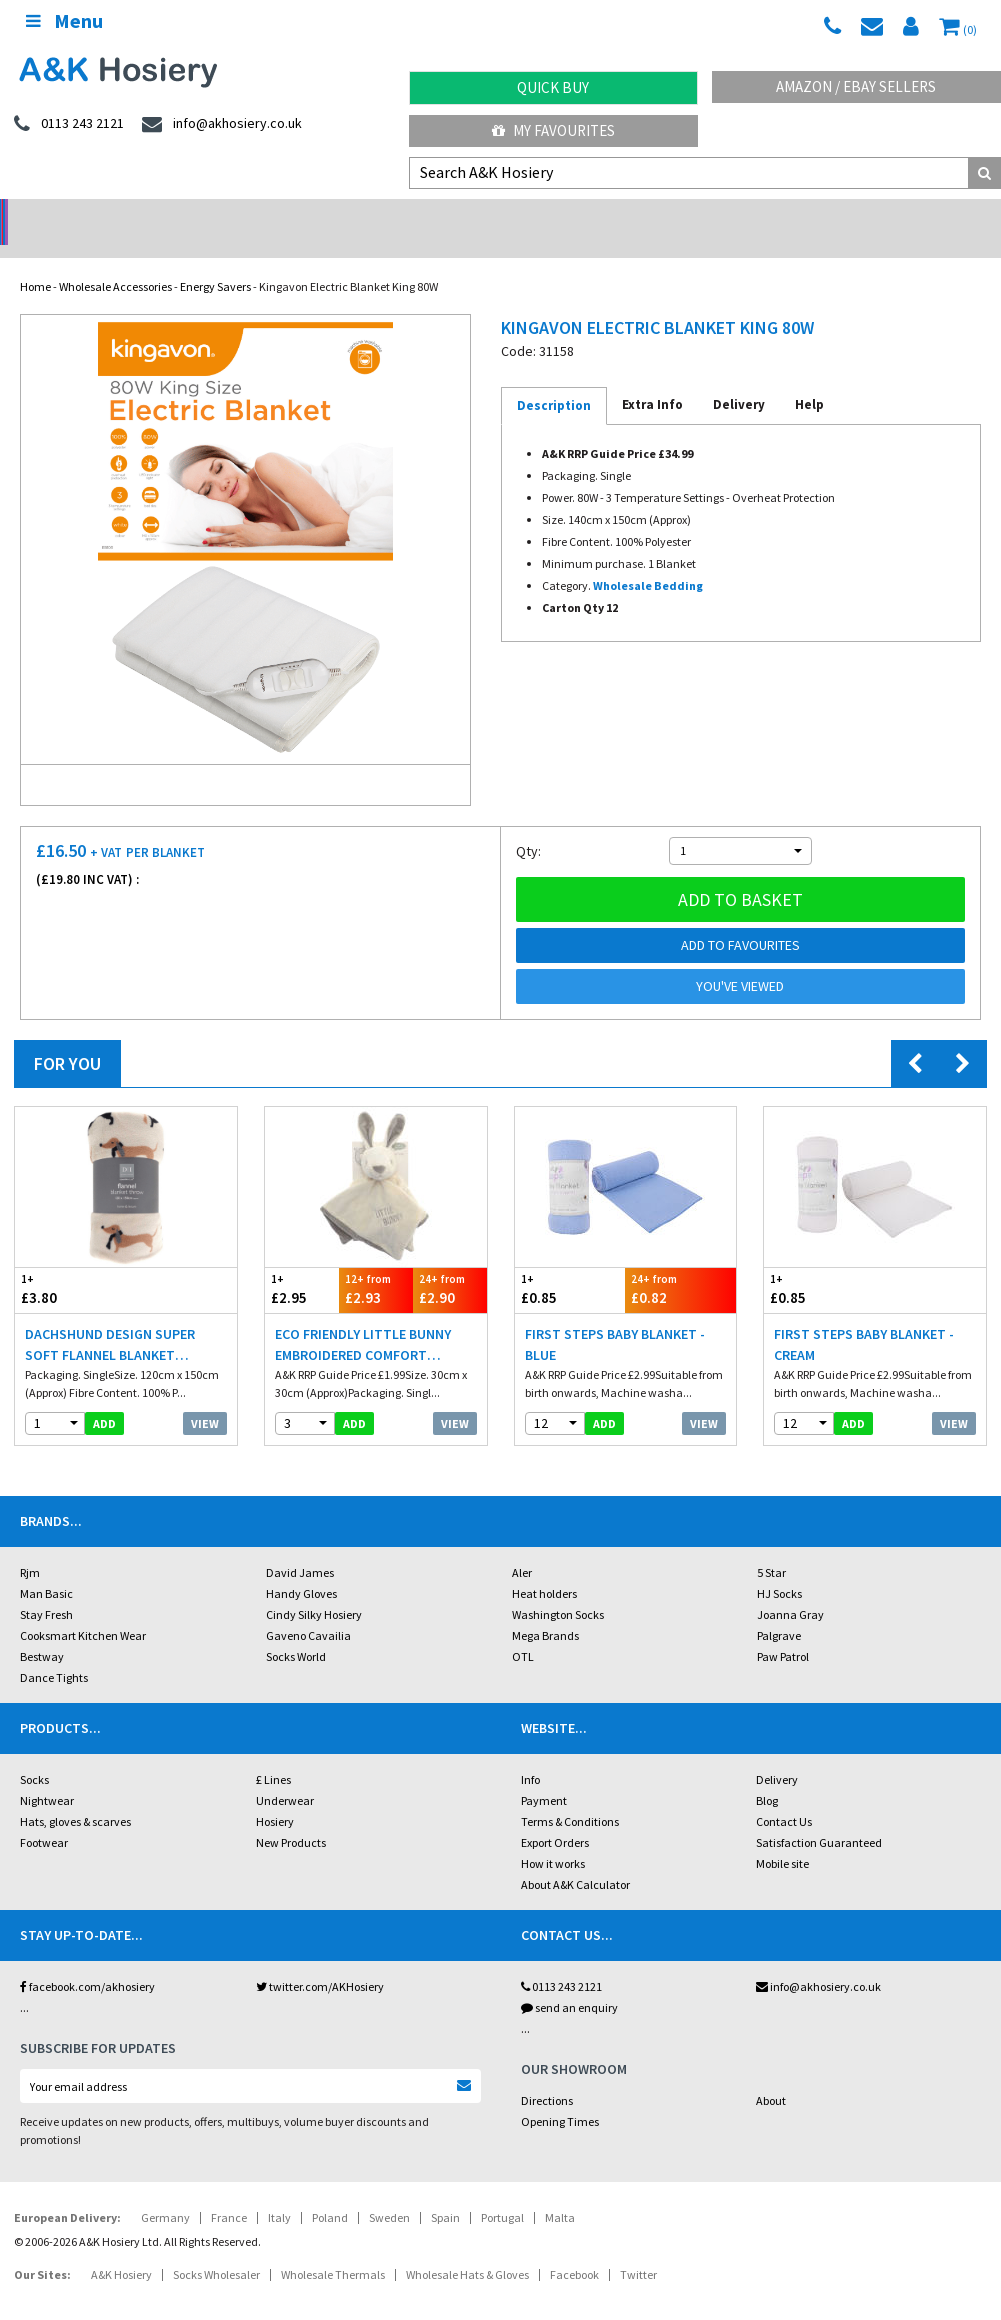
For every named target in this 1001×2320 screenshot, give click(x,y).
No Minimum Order (125, 215)
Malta (560, 2191)
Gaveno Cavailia (308, 1609)
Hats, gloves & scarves (75, 1795)
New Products (291, 1816)
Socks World (296, 1630)
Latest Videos (876, 215)
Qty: (528, 825)
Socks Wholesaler (216, 2248)
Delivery (777, 1753)
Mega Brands (545, 1609)
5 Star (771, 1546)
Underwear (285, 1774)
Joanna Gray (790, 1588)
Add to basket (740, 873)
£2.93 (376, 1263)
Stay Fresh (46, 1588)
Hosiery (275, 1795)
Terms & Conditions (570, 1795)
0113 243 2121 (561, 1960)
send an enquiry (569, 1981)
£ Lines (273, 1753)
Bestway (42, 1630)
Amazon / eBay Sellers (856, 86)
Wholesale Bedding (648, 559)
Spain (445, 2191)
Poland (330, 2191)
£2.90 (450, 1263)
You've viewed (740, 960)
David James (300, 1546)
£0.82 (680, 1263)
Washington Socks (558, 1588)
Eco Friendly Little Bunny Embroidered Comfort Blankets (363, 1319)
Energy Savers (215, 260)
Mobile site (782, 1837)
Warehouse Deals (625, 215)
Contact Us (784, 1795)
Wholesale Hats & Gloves (467, 2248)
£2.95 (302, 1263)
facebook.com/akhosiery (87, 1960)
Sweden (389, 2191)
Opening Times (560, 2095)
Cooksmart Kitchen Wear (83, 1609)
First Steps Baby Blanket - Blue (615, 1318)
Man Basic (46, 1567)
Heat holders (544, 1567)
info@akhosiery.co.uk (818, 1960)
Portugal (502, 2191)
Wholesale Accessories (115, 260)
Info (530, 1753)
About (771, 2074)
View (205, 1397)
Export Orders (555, 1816)
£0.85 (570, 1263)
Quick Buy (553, 87)
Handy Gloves (301, 1567)
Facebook (574, 2248)
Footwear (44, 1816)
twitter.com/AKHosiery (320, 1960)
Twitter (638, 2248)
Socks (34, 1753)
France (229, 2191)
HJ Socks (779, 1567)
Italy (279, 2191)
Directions (547, 2074)
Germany (165, 2191)
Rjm (30, 1546)
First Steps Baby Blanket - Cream (864, 1318)
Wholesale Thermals (333, 2248)
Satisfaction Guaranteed (819, 1816)
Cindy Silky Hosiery (314, 1588)
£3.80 (70, 1263)
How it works (553, 1837)
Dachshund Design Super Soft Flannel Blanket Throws (110, 1319)
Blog (767, 1774)
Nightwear (47, 1774)
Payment (544, 1774)
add (104, 1397)
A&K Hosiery (121, 2248)
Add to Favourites (740, 919)
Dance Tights (54, 1651)
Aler (522, 1546)
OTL (523, 1630)
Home (35, 260)
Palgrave (779, 1609)
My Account (375, 215)
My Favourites (553, 130)
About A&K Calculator (575, 1858)
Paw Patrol (783, 1630)
